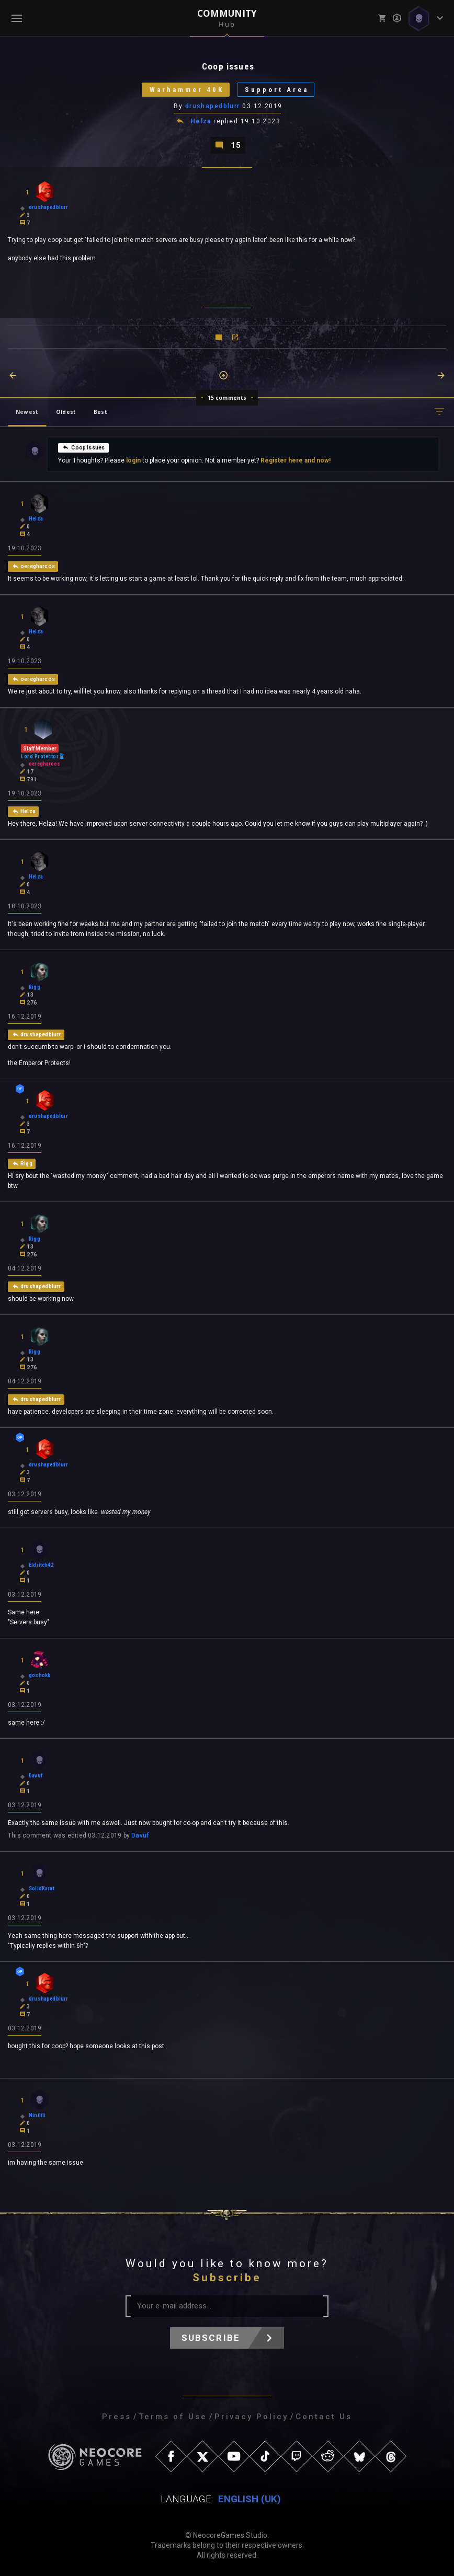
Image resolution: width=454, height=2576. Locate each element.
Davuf (140, 1835)
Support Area (277, 90)
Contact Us (324, 2416)
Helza (200, 121)
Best (100, 411)
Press (116, 2416)
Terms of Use (173, 2416)
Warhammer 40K (187, 90)
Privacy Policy (251, 2416)
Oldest (66, 411)
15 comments (227, 397)
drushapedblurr (212, 106)
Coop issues (83, 447)
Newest (27, 411)
